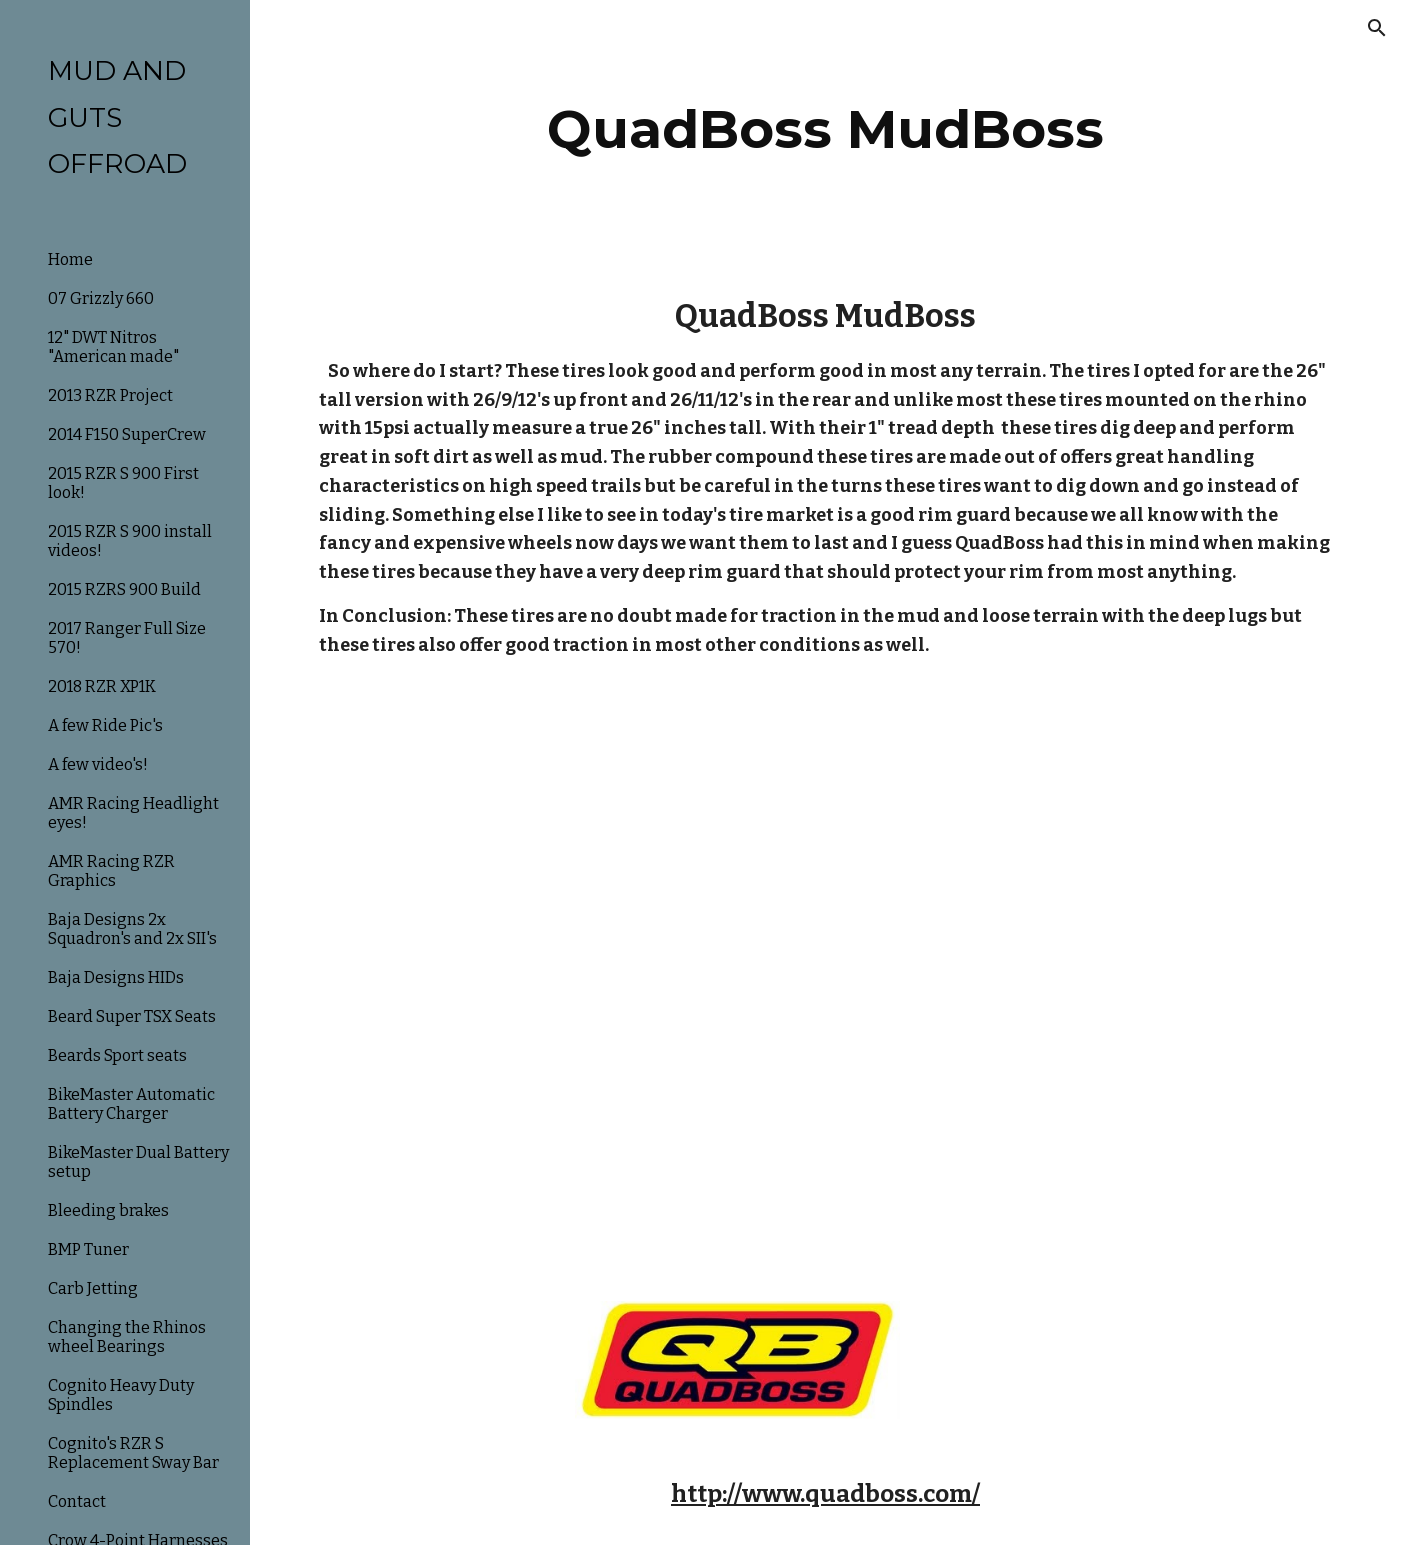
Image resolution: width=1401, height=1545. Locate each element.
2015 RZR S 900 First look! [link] (123, 483)
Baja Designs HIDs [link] (116, 977)
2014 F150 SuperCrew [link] (127, 434)
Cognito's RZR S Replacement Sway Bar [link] (133, 1453)
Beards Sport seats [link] (117, 1055)
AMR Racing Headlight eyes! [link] (133, 813)
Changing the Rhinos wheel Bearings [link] (127, 1337)
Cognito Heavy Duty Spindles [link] (121, 1395)
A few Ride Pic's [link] (105, 725)
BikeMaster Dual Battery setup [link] (138, 1162)
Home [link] (70, 259)
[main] (825, 129)
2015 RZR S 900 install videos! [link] (130, 541)
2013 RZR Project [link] (110, 395)
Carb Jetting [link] (93, 1288)
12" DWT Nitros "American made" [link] (113, 347)
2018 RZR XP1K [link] (102, 686)
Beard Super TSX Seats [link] (132, 1016)
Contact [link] (77, 1501)
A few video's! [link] (98, 764)
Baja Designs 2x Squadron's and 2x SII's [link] (132, 929)
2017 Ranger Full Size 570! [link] (127, 638)
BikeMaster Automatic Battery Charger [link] (131, 1104)
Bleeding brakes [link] (108, 1210)
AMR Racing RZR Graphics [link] (111, 871)
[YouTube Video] (737, 852)
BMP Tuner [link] (88, 1249)
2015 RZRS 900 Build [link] (124, 589)
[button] (1377, 28)
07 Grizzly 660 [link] (101, 298)
